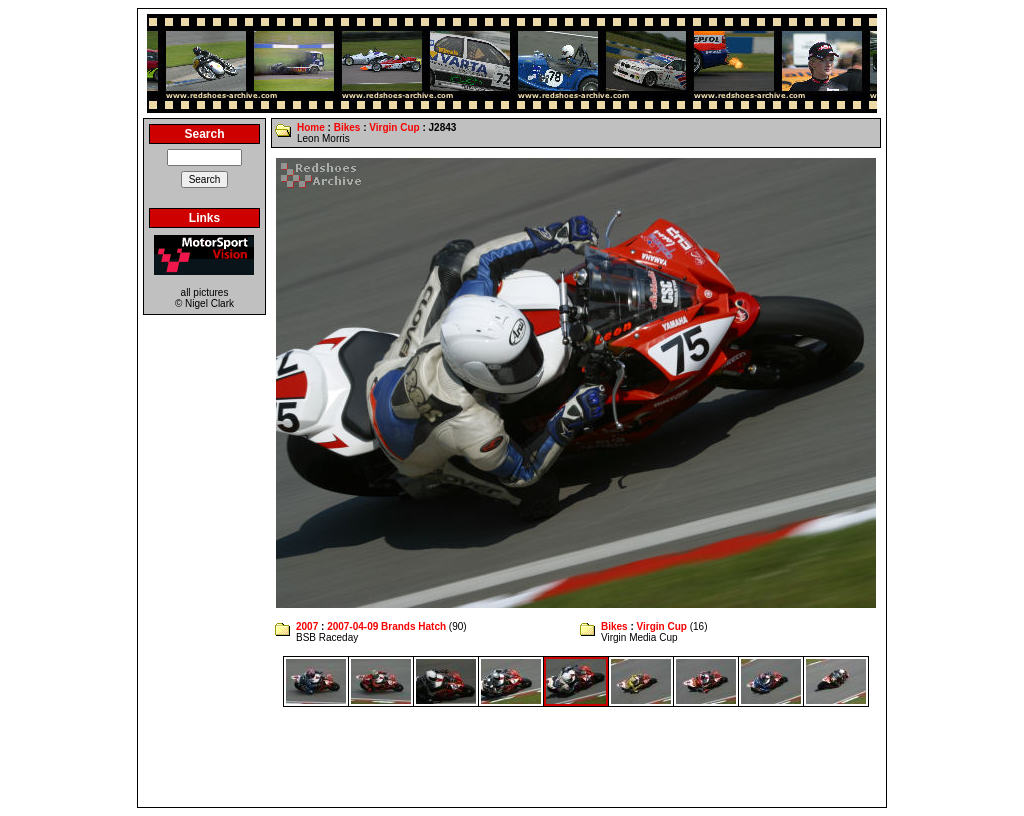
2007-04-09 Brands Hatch (386, 626)
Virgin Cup (394, 127)
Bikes (347, 127)
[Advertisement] (512, 757)
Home (311, 127)
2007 (307, 626)
